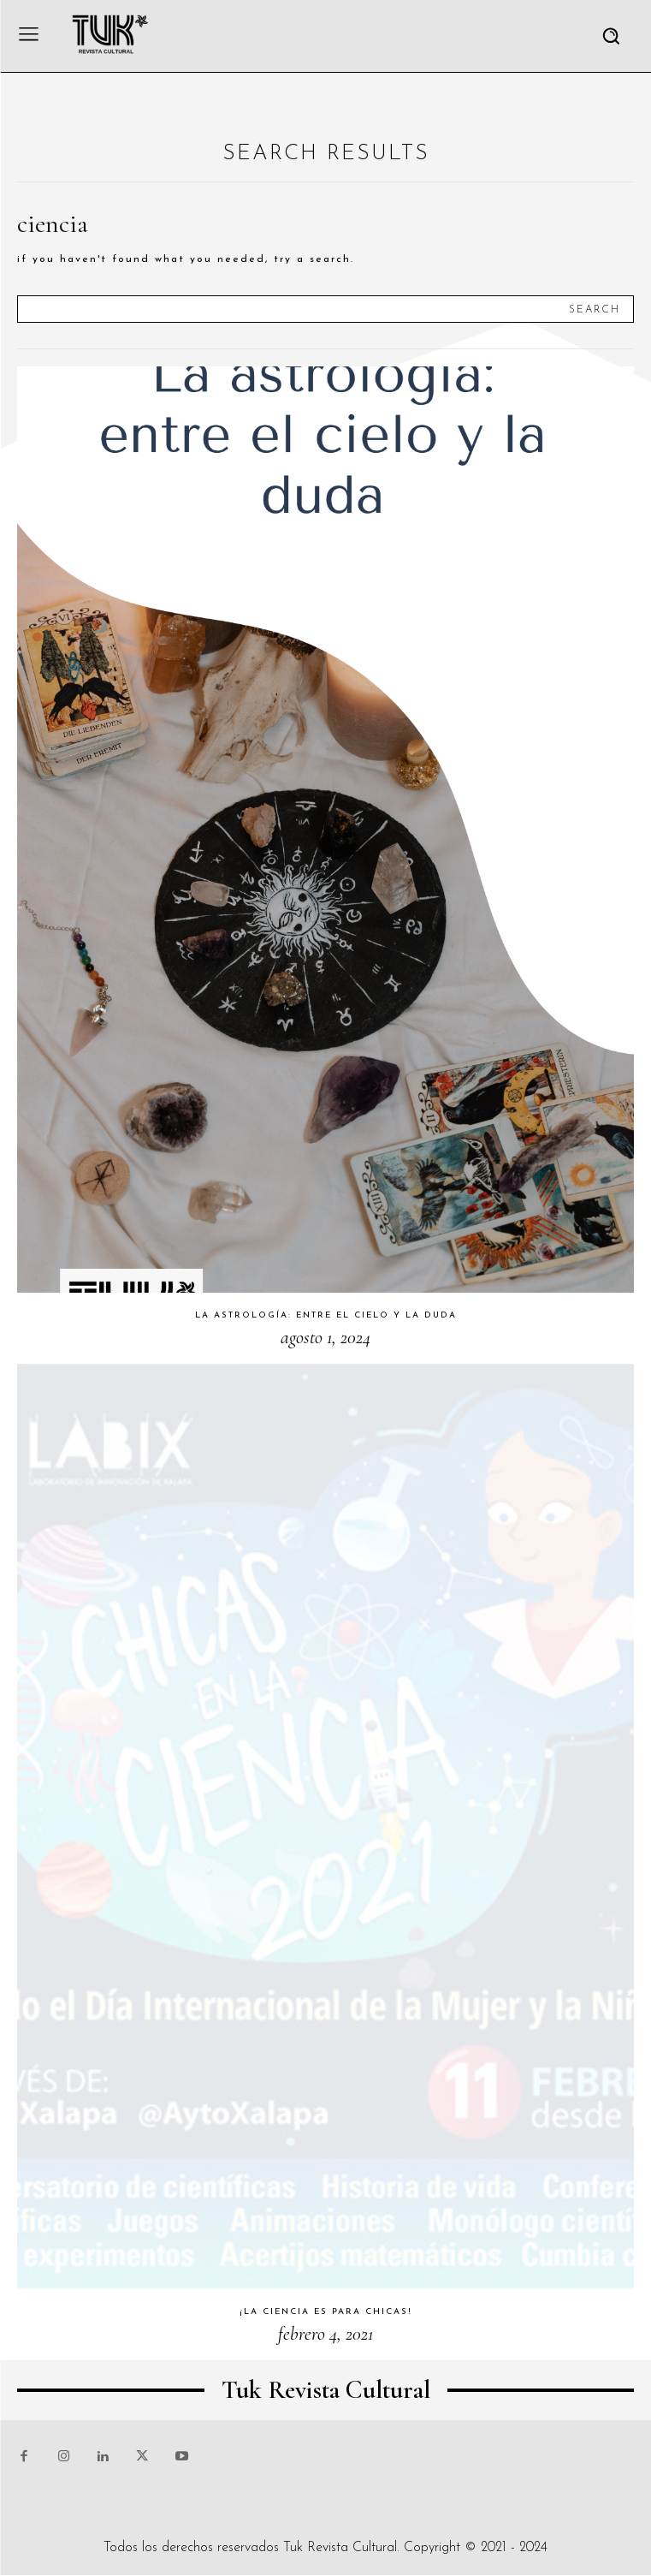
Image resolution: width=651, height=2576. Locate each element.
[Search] (594, 309)
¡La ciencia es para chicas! (326, 2312)
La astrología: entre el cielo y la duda (326, 1315)
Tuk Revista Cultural (340, 2548)
